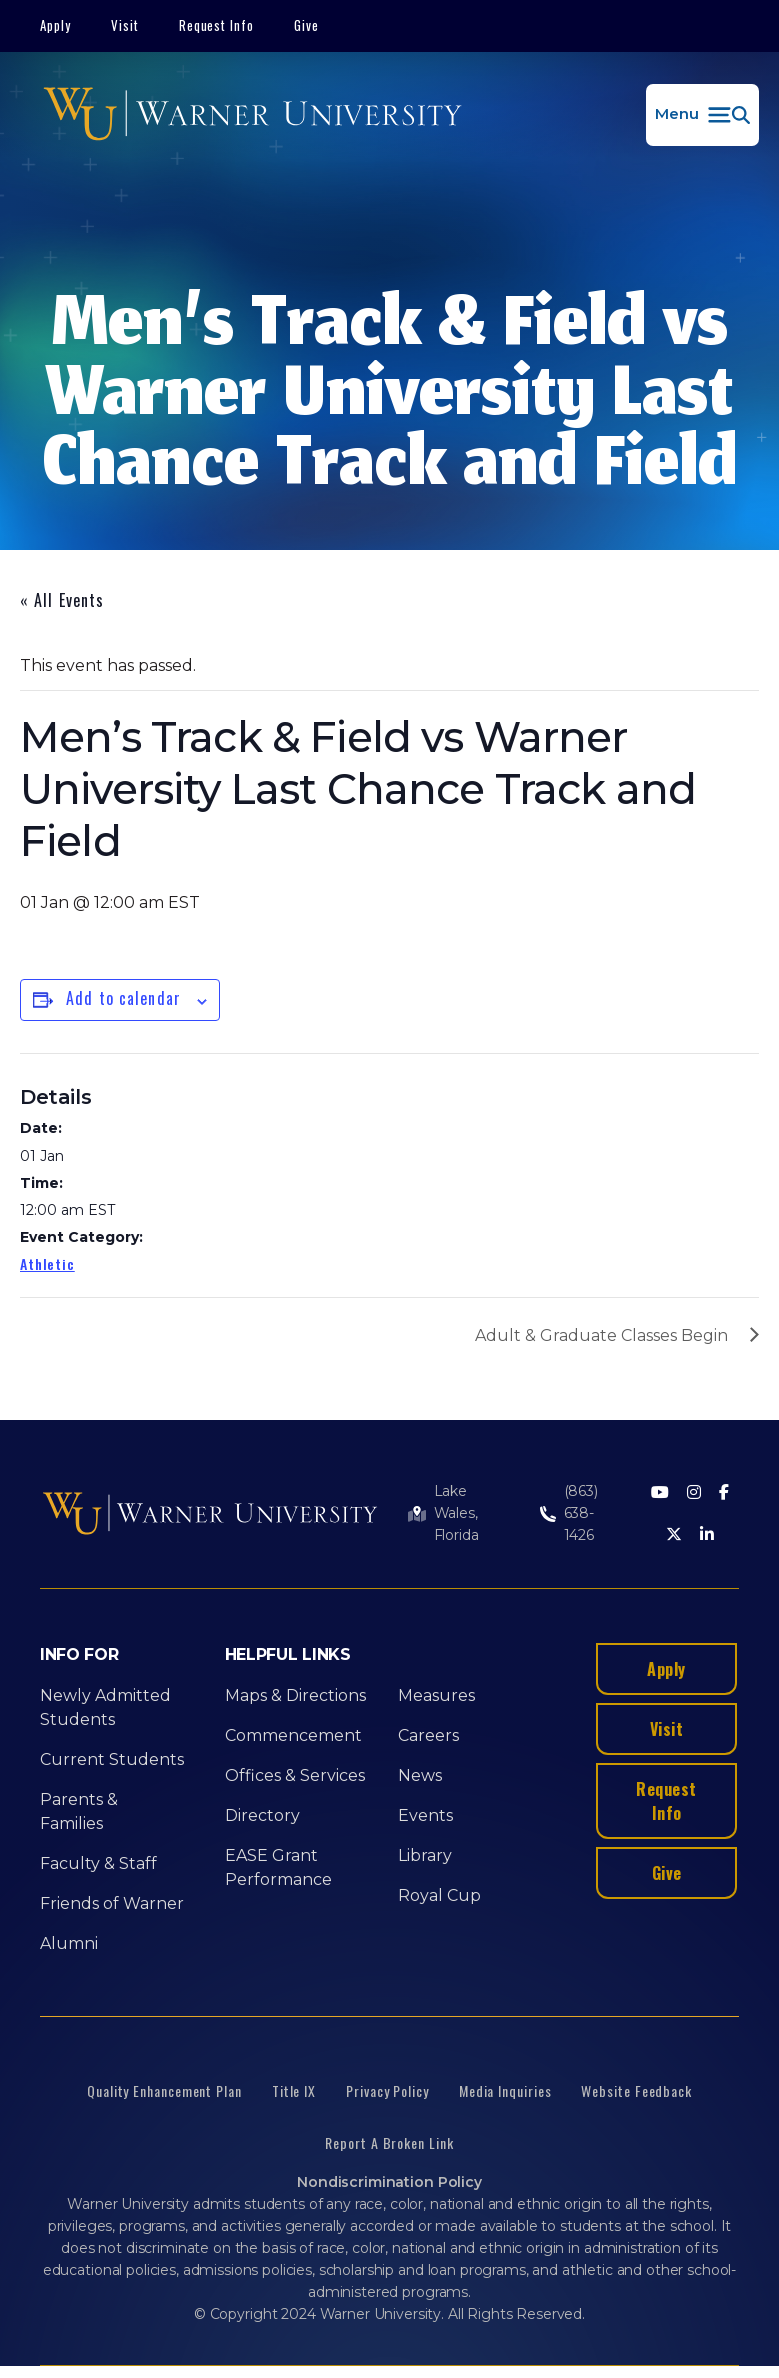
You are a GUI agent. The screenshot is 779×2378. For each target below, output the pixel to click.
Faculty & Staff (98, 1863)
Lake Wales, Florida (456, 1513)
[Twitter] (674, 1535)
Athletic (47, 1263)
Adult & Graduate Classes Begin (601, 1335)
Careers (428, 1735)
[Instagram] (694, 1493)
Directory (262, 1815)
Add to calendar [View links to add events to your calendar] (123, 998)
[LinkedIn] (707, 1535)
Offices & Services (295, 1775)
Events (425, 1815)
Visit (125, 25)
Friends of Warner (112, 1903)
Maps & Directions (295, 1695)
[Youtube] (660, 1493)
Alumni (69, 1943)
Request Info (217, 25)
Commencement (293, 1735)
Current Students (112, 1759)
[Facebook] (724, 1493)
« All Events (62, 600)
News (420, 1775)
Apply (55, 25)
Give (306, 25)
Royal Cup (439, 1895)
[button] (702, 115)
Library (425, 1855)
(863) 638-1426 (581, 1513)
